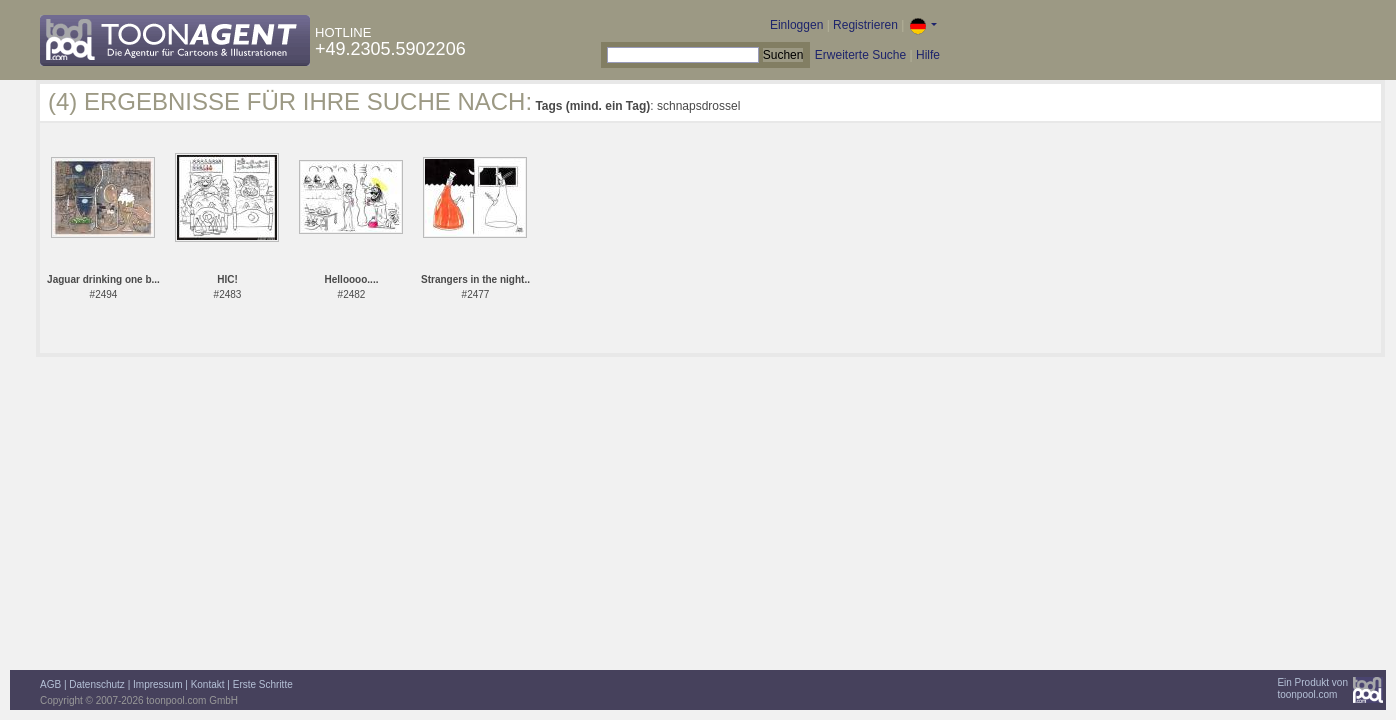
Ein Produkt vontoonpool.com (1312, 688)
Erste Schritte (263, 684)
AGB (50, 684)
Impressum (157, 684)
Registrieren (865, 25)
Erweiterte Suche (860, 55)
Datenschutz (97, 684)
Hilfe (928, 55)
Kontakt (208, 684)
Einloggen (796, 25)
